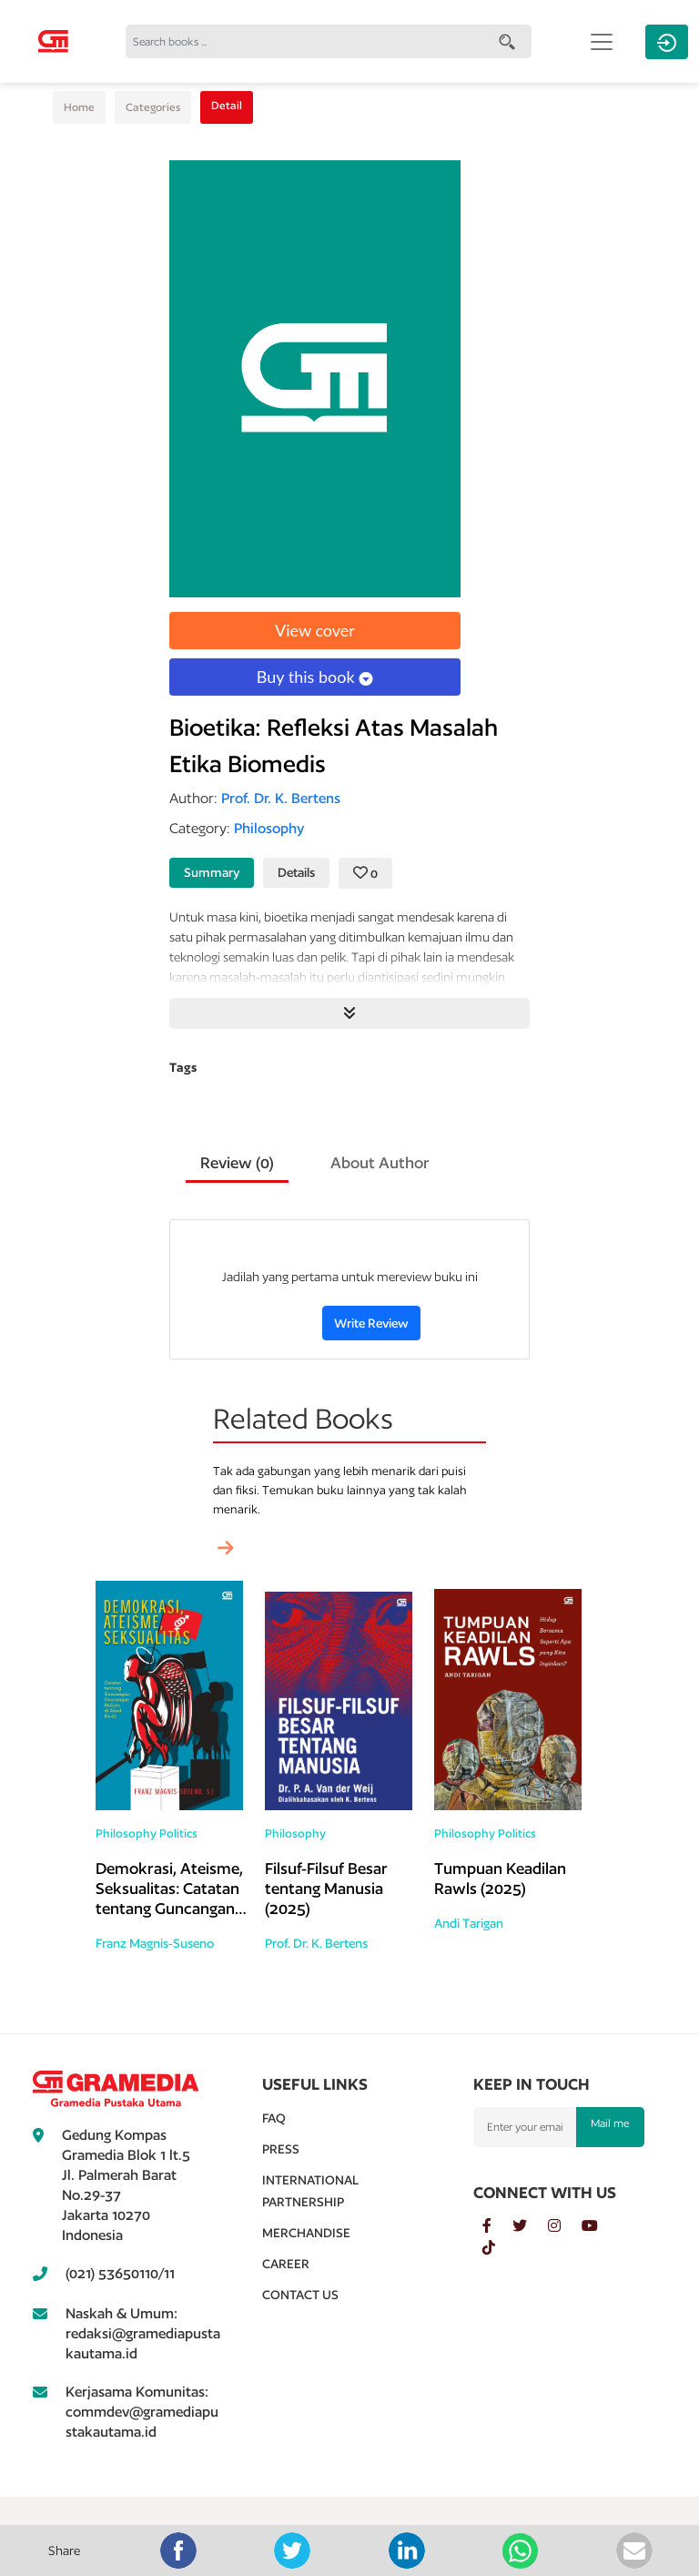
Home (79, 107)
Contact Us (300, 2294)
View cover (315, 630)
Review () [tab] (237, 1162)
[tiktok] (497, 2248)
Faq (274, 2118)
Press (280, 2149)
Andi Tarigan (468, 1923)
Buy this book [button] (315, 677)
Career (285, 2263)
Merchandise (306, 2232)
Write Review (371, 1323)
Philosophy (126, 1833)
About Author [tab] (380, 1162)
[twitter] (530, 2226)
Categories (153, 107)
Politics (178, 1833)
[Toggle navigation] (601, 42)
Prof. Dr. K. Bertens (316, 1943)
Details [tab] (296, 872)
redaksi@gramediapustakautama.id (143, 2343)
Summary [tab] (211, 872)
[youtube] (599, 2226)
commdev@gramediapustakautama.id (142, 2421)
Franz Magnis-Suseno (155, 1943)
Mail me (610, 2123)
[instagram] (565, 2226)
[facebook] (497, 2226)
